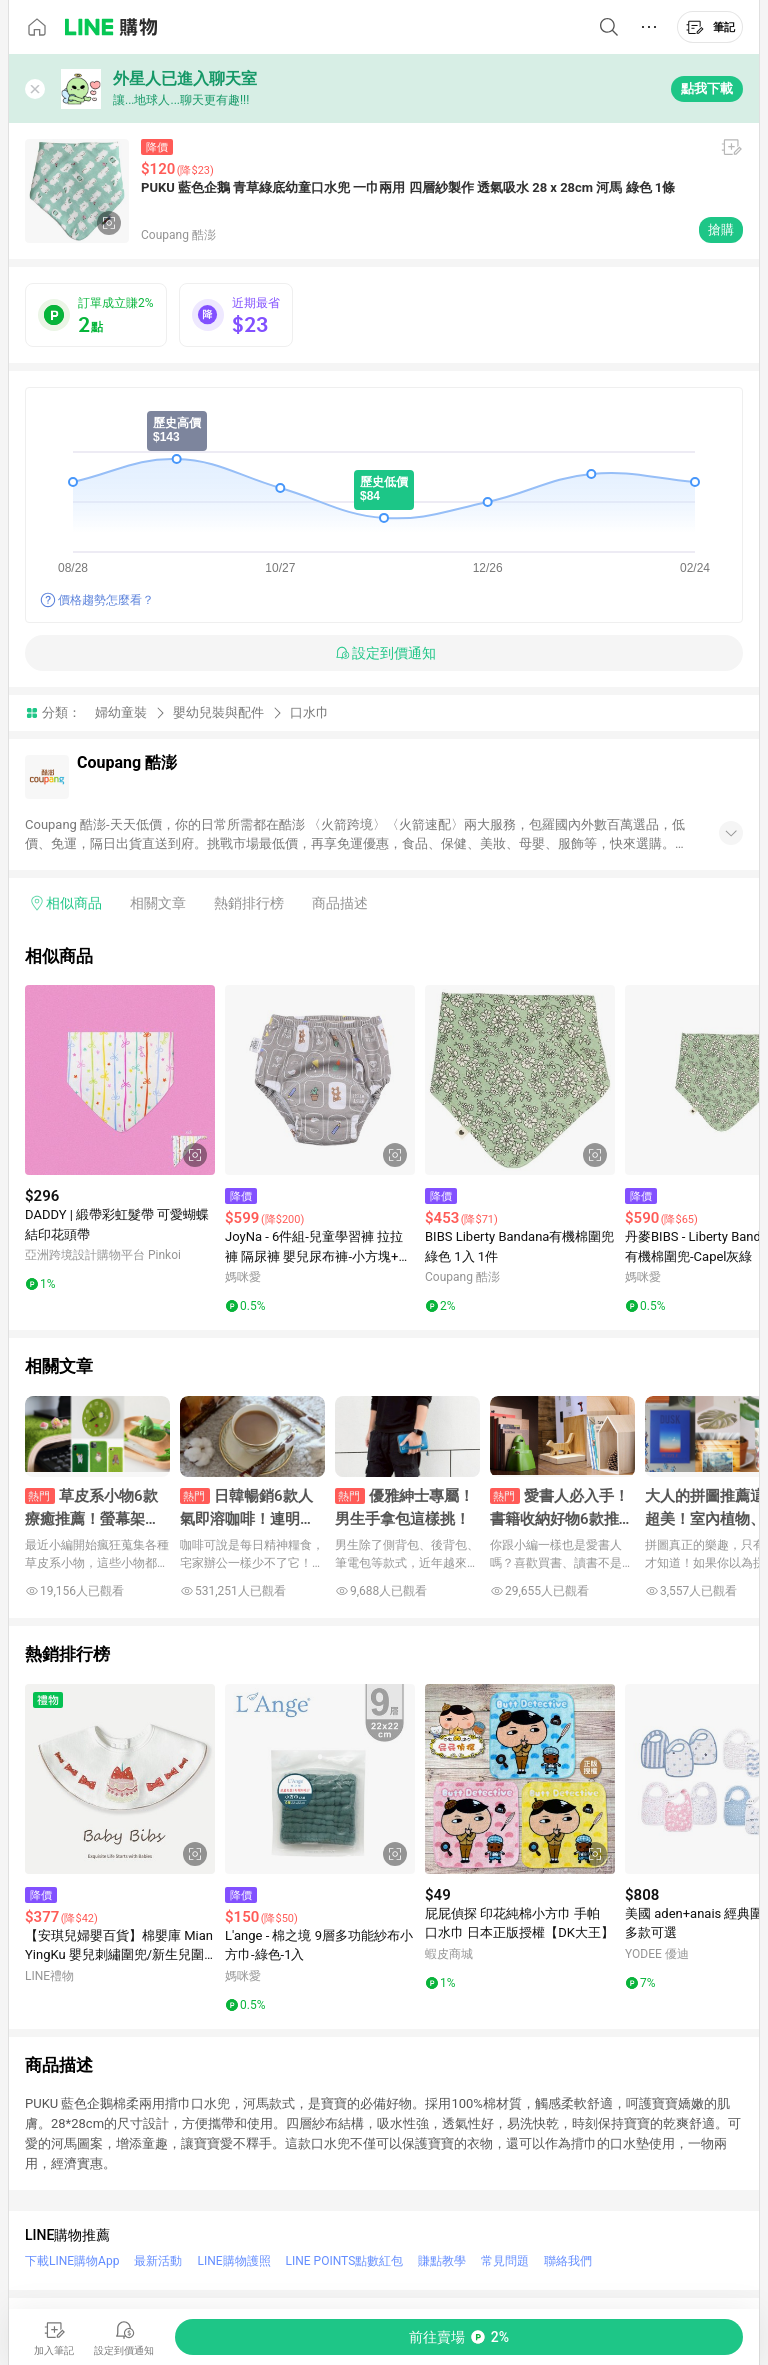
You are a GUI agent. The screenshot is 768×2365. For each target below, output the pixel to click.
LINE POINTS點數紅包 (345, 2261)
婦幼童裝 (121, 712)
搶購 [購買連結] (721, 229)
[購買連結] (459, 2337)
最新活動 (158, 2261)
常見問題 (505, 2261)
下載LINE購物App (72, 2261)
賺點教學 (442, 2261)
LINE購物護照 (233, 2261)
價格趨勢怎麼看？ (106, 600)
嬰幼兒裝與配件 (218, 712)
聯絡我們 (568, 2261)
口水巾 (309, 712)
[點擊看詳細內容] (120, 1080)
